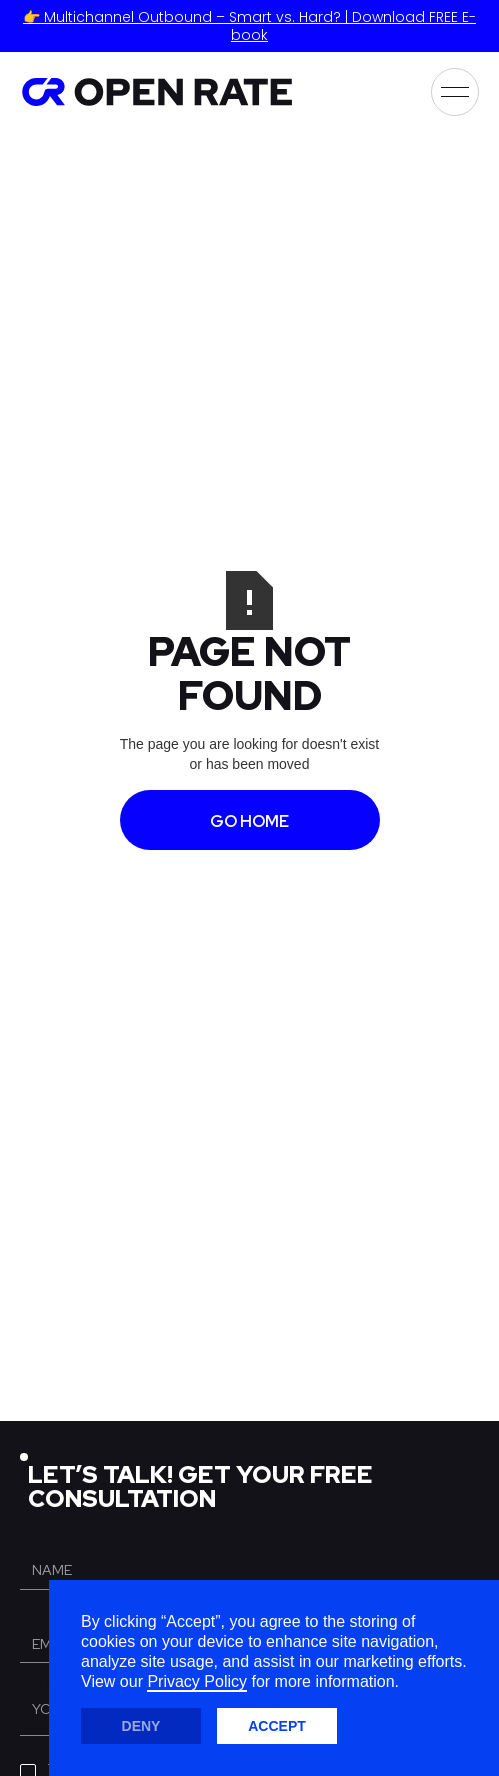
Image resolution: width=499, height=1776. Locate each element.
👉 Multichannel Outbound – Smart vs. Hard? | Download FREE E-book (249, 26)
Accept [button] (277, 1726)
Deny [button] (141, 1726)
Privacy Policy (197, 1681)
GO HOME (249, 821)
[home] (156, 92)
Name (40, 1539)
